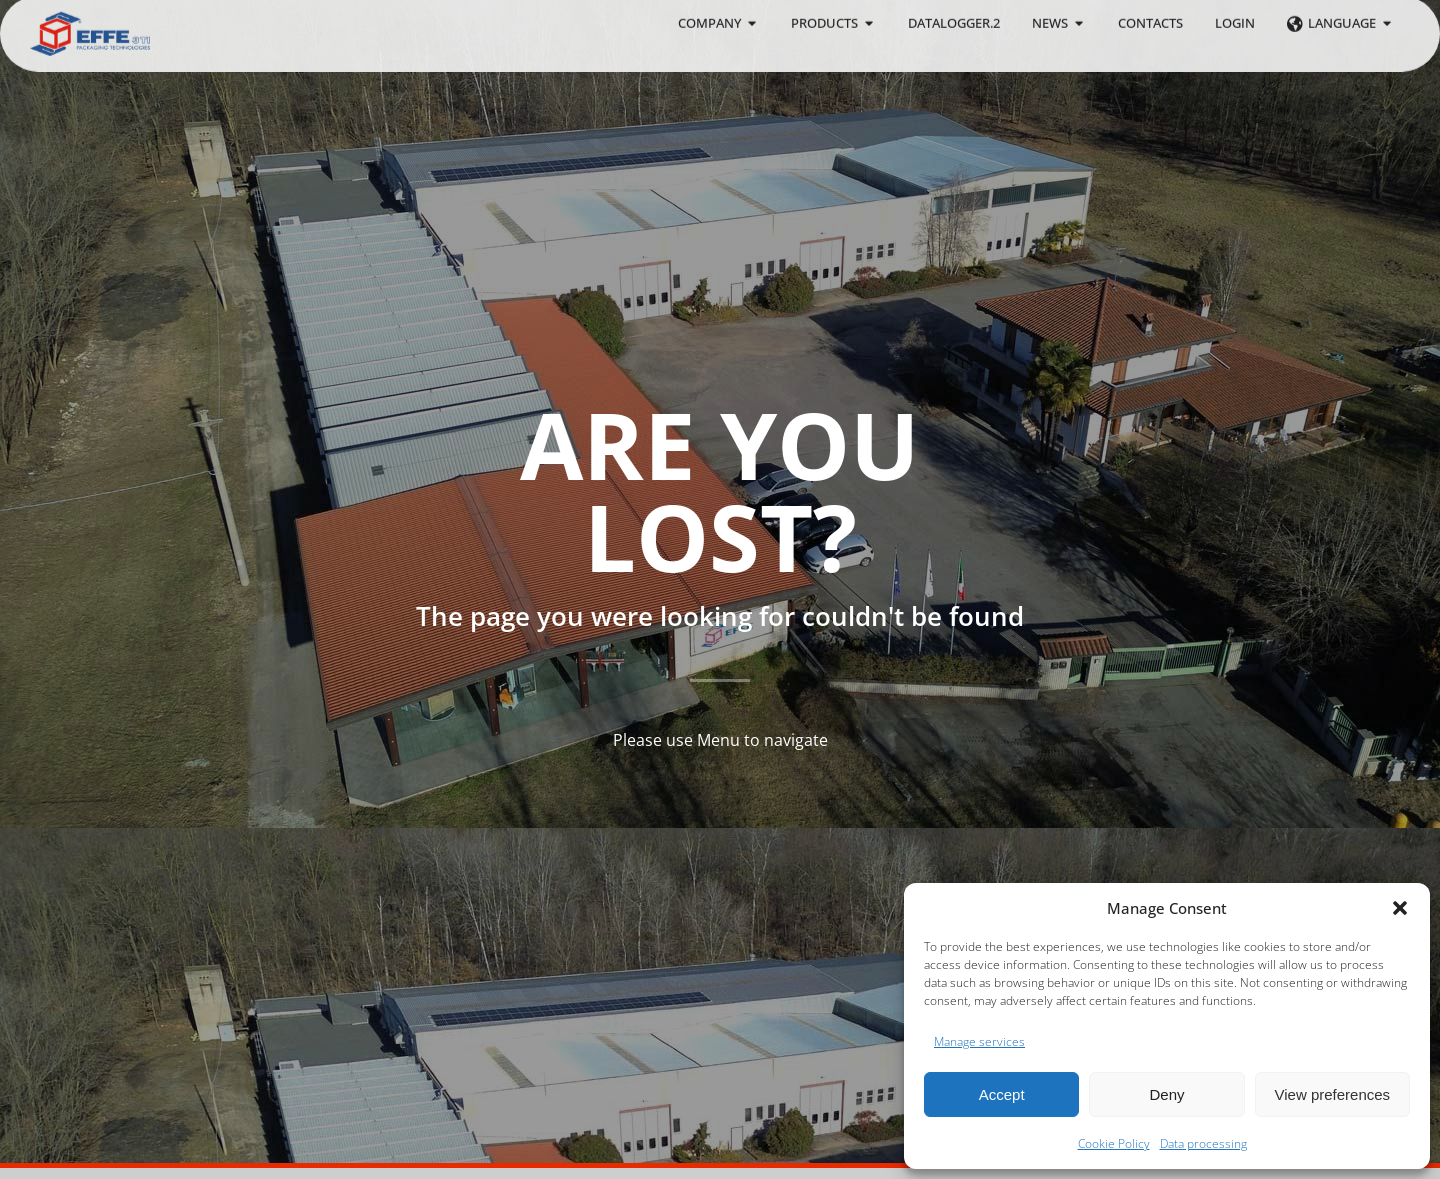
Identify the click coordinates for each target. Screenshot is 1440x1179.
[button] (1400, 908)
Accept (1002, 1094)
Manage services (979, 1041)
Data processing (1203, 1143)
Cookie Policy (1114, 1143)
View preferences (1333, 1094)
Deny (1166, 1094)
